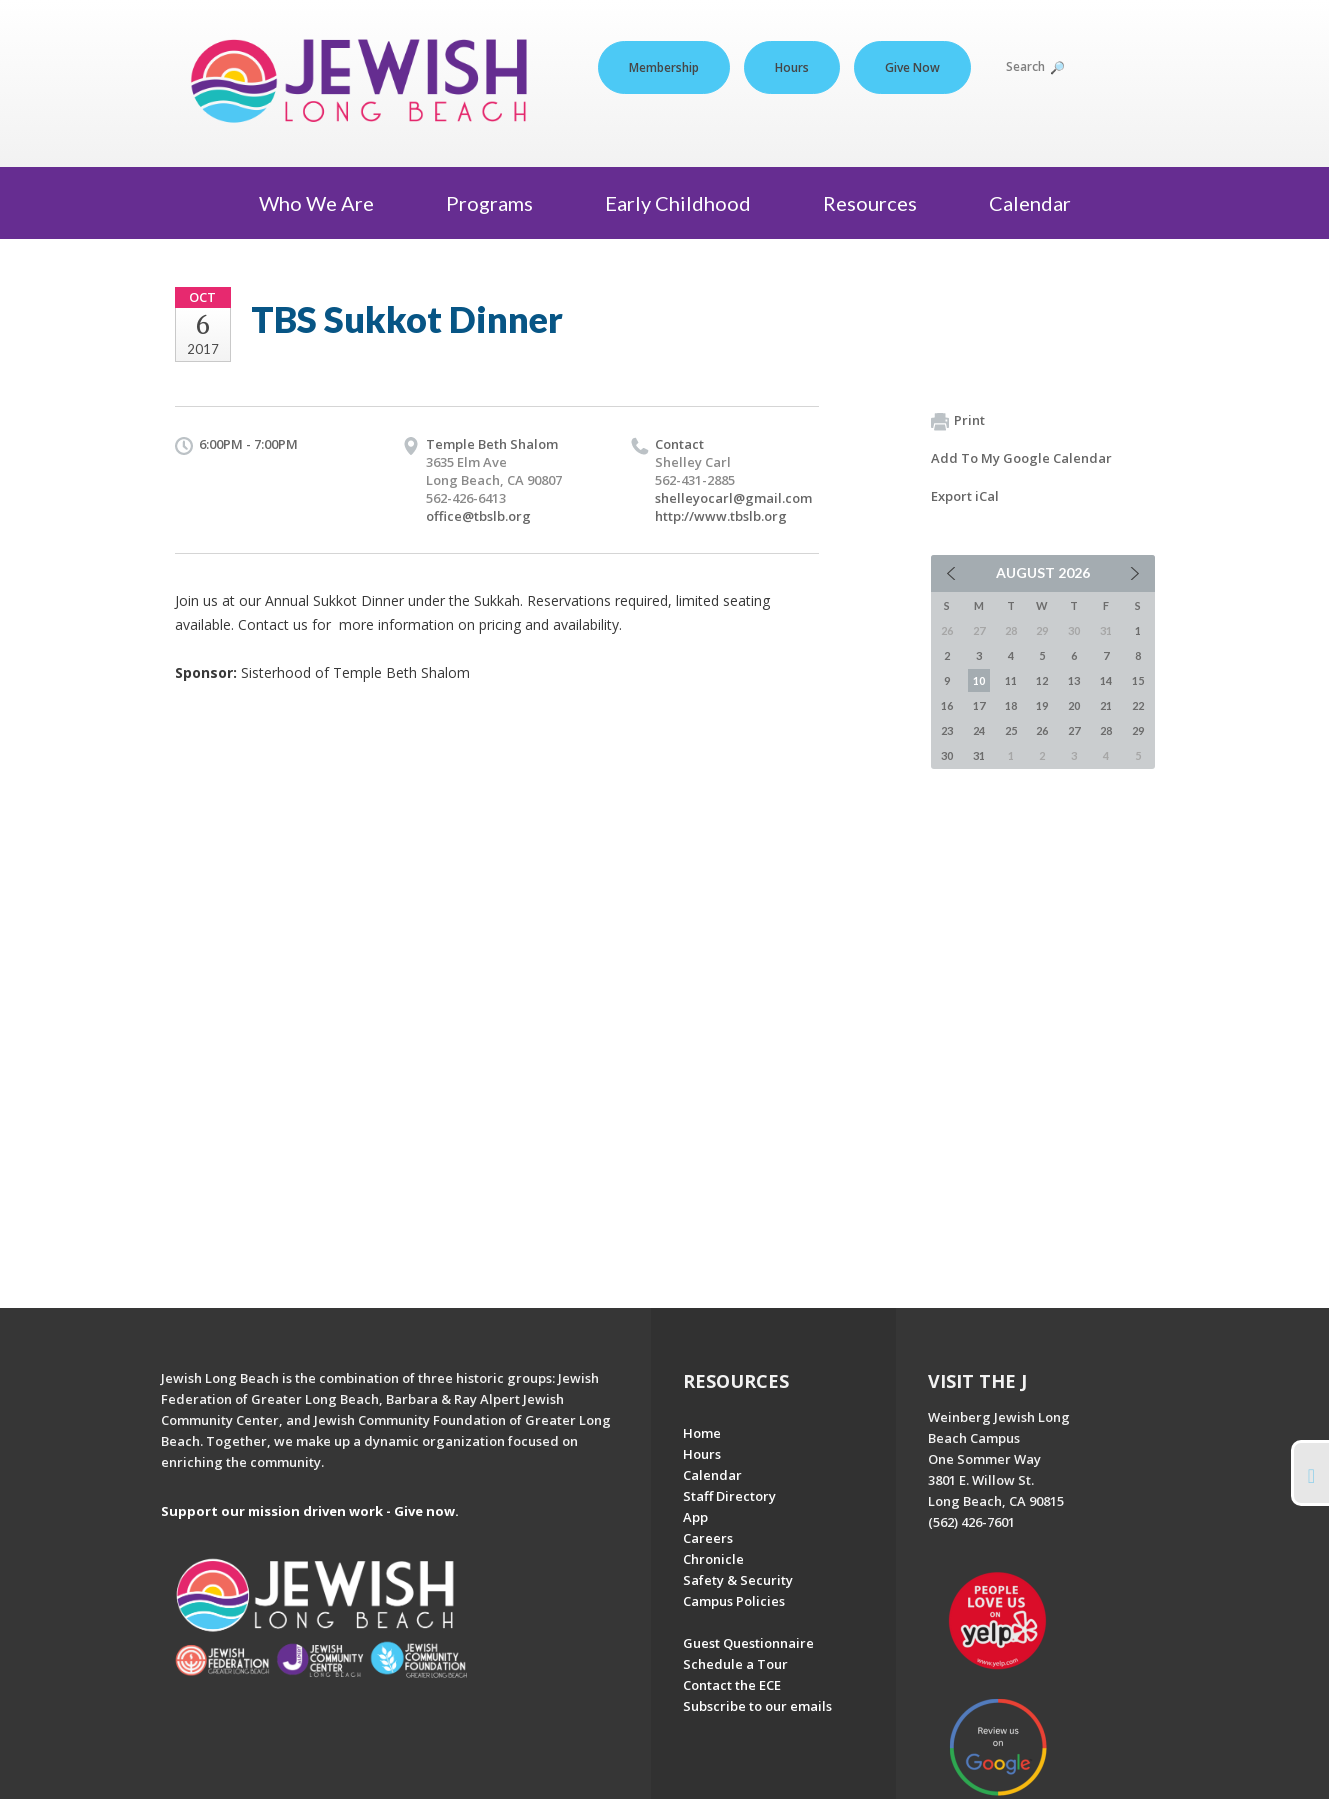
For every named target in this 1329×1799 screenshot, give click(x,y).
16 (947, 705)
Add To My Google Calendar (1021, 458)
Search (1034, 66)
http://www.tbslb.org (721, 516)
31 (979, 755)
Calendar (1030, 203)
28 (1106, 730)
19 (1042, 705)
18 (1011, 705)
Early (686, 203)
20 (1074, 705)
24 (979, 730)
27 (1074, 730)
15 (1138, 680)
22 (1138, 705)
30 (947, 755)
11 (1011, 680)
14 (1106, 680)
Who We (324, 203)
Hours (792, 67)
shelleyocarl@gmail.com (733, 498)
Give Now (912, 67)
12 (1042, 680)
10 (979, 680)
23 (947, 730)
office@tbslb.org (478, 516)
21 (1106, 705)
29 (1138, 730)
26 (1042, 730)
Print (958, 421)
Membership (664, 67)
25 (1011, 730)
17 (979, 705)
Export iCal (965, 496)
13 (1074, 680)
